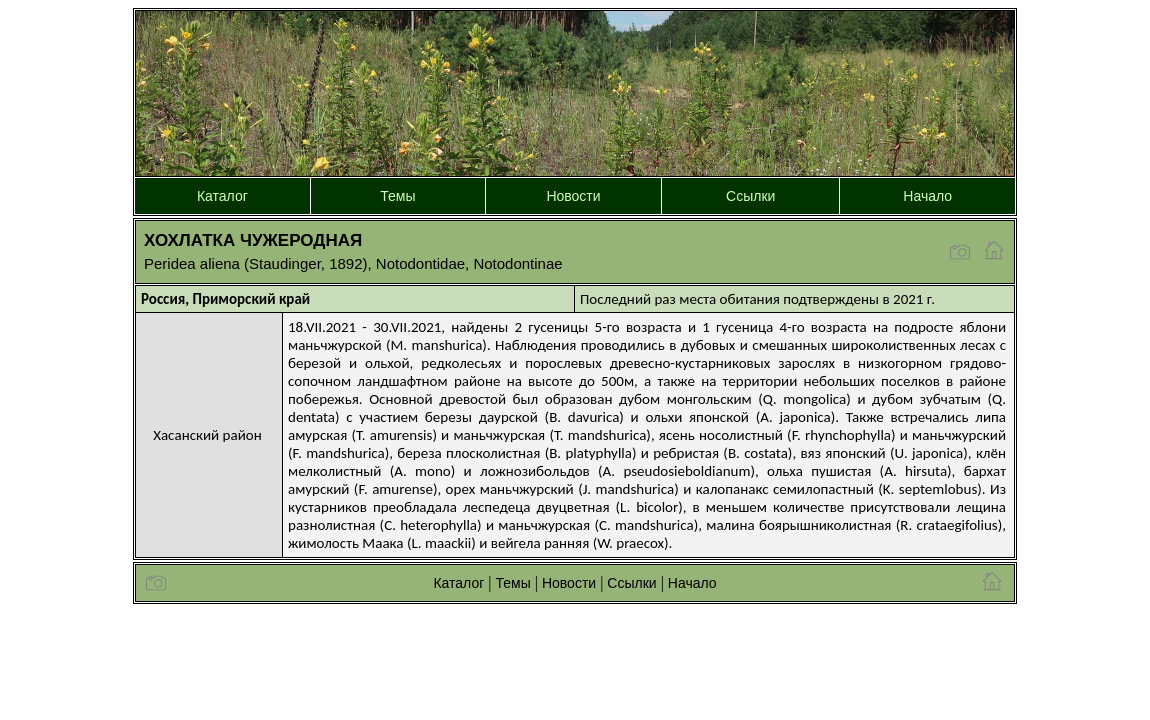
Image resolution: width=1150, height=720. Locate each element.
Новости (573, 196)
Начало (927, 196)
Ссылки (750, 196)
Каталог (222, 196)
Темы (397, 196)
